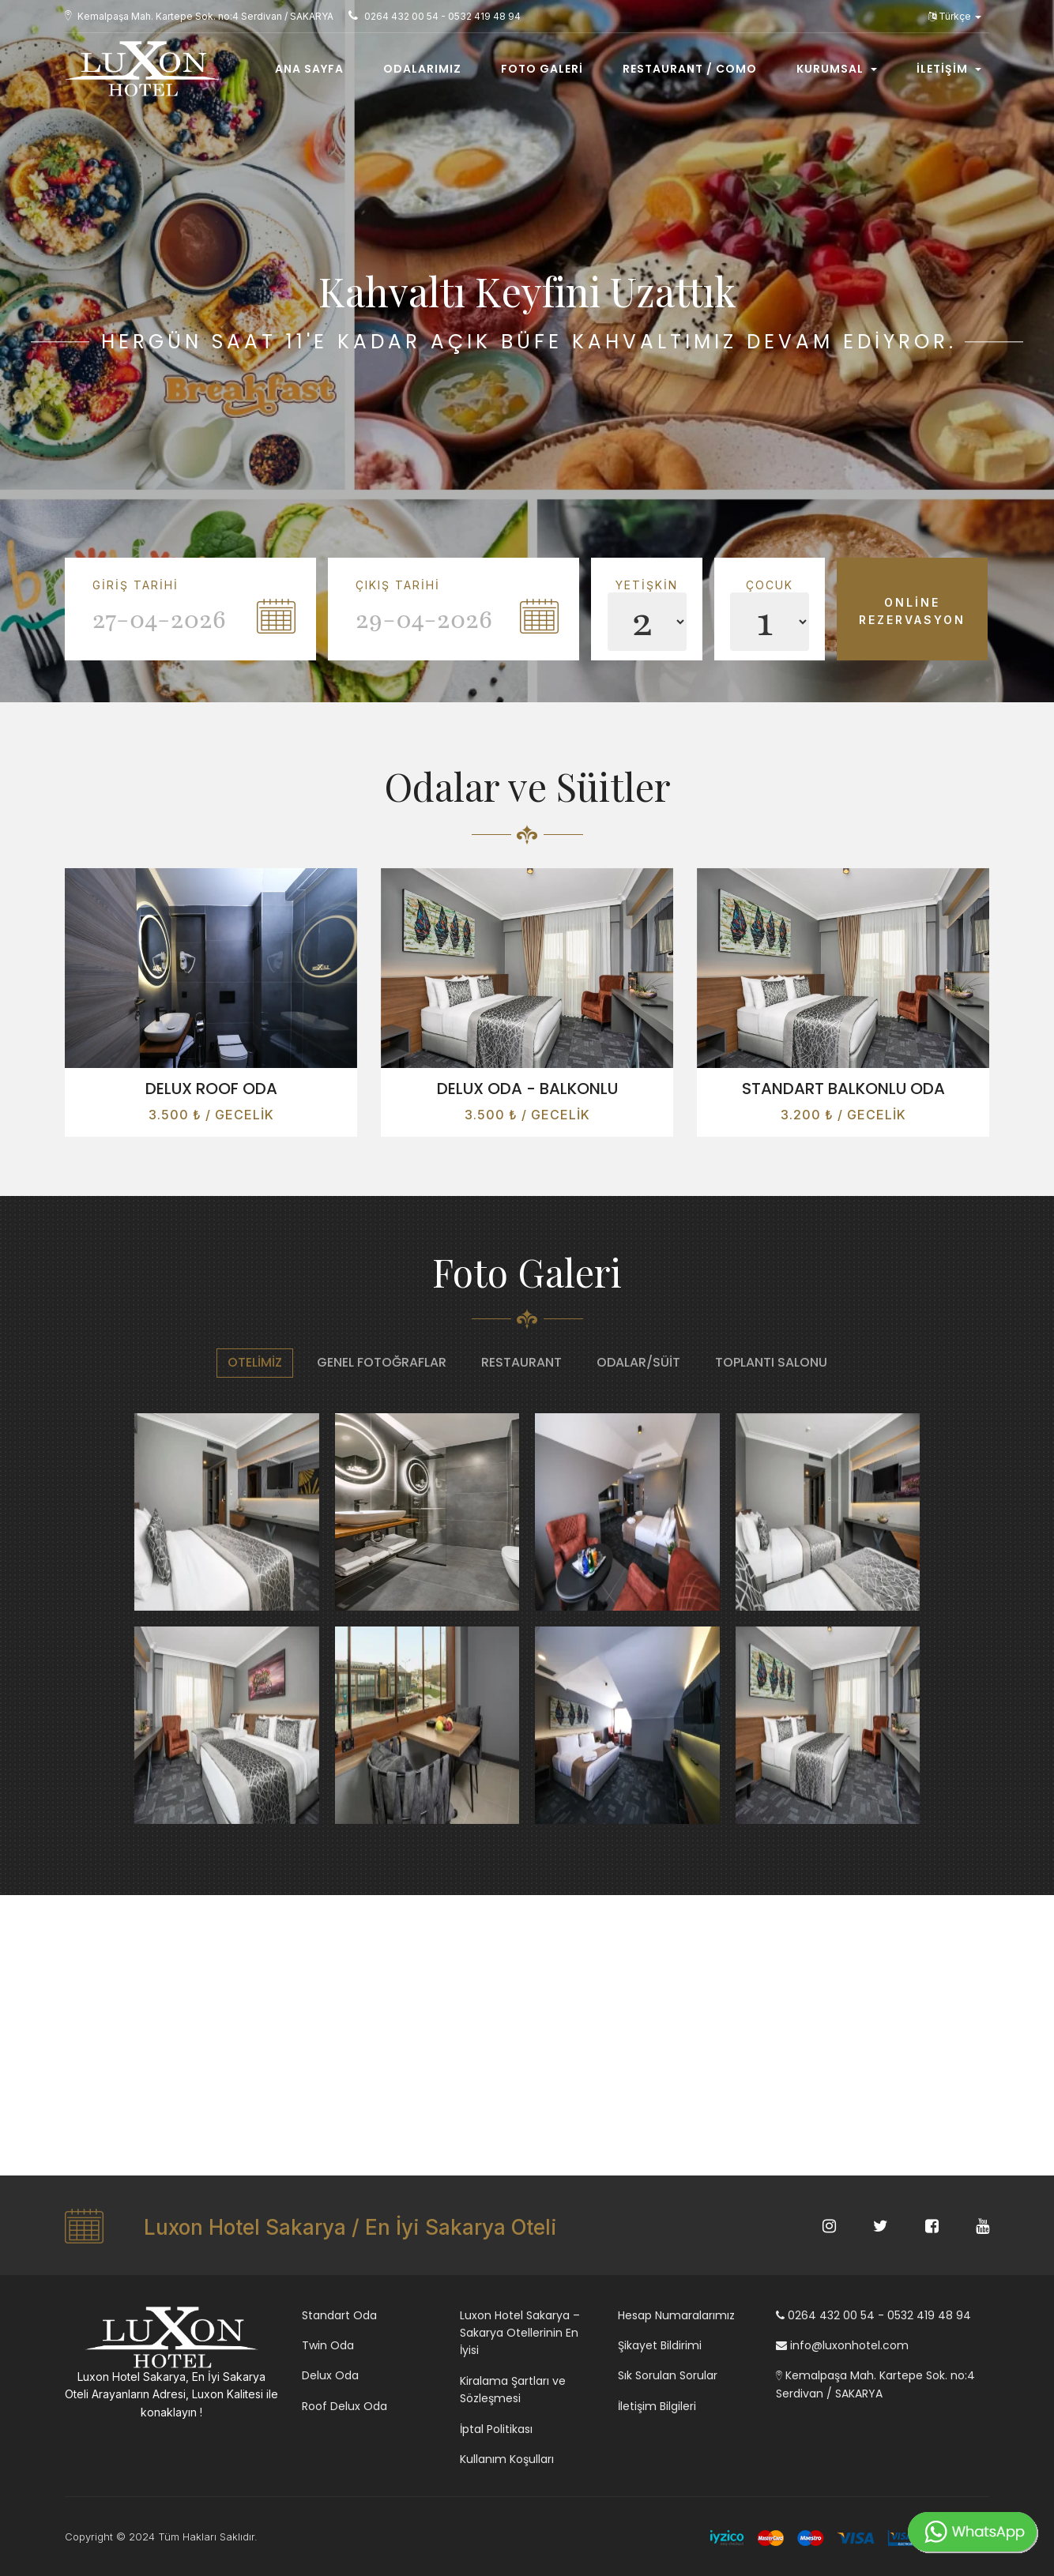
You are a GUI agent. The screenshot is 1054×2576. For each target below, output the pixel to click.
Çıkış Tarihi (398, 585)
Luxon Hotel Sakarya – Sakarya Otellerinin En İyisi (520, 2333)
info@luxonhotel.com (842, 2345)
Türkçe (954, 16)
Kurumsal (836, 69)
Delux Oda (330, 2375)
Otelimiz (255, 1362)
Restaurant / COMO (690, 69)
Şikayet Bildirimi (660, 2345)
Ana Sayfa (309, 69)
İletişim (949, 69)
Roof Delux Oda (344, 2406)
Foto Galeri (542, 69)
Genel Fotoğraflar (381, 1362)
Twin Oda (328, 2345)
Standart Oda (339, 2315)
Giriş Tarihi (135, 585)
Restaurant (521, 1362)
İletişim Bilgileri (657, 2406)
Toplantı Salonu (771, 1362)
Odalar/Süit (638, 1362)
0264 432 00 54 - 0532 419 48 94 (873, 2315)
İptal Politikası (496, 2429)
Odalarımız (422, 69)
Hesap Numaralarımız (676, 2315)
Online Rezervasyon (912, 611)
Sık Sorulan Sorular (667, 2375)
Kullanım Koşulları (507, 2459)
